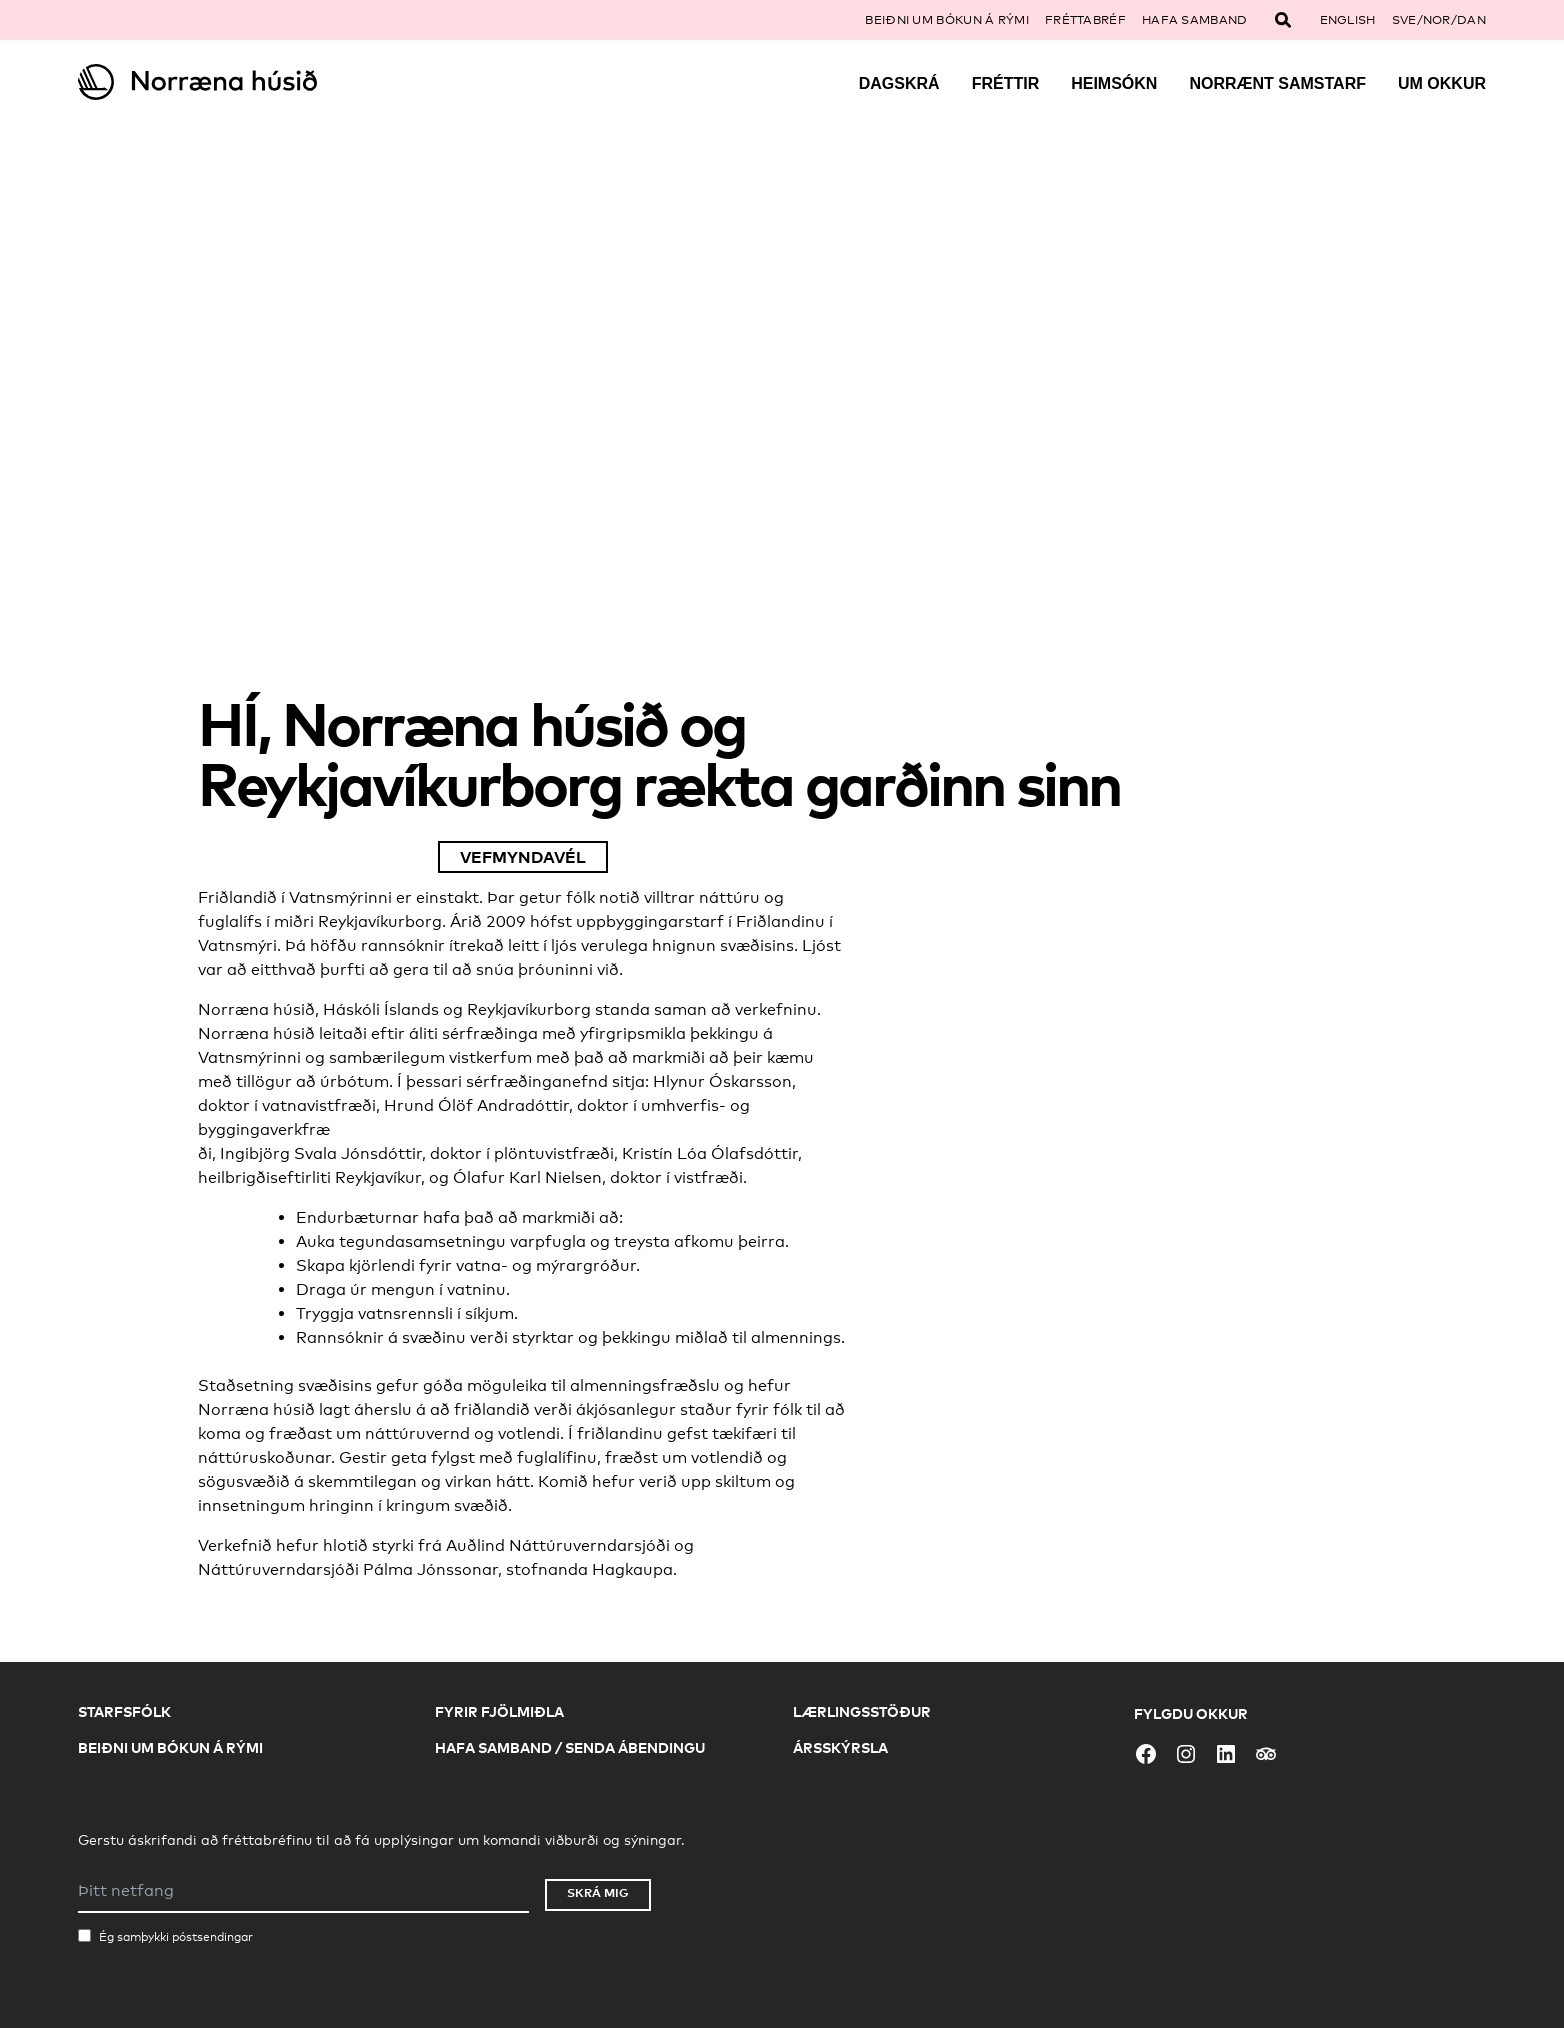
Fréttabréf (1085, 20)
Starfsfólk (124, 1711)
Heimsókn (1114, 83)
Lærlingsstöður (862, 1711)
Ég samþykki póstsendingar (176, 1937)
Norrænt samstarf (1277, 83)
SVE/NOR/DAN (1439, 20)
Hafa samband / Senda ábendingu (570, 1747)
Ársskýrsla (840, 1747)
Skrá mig (598, 1892)
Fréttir (1006, 83)
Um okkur (1442, 83)
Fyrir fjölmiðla (499, 1711)
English (1348, 20)
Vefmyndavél (523, 857)
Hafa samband (1195, 20)
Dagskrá (899, 83)
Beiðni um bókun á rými (947, 20)
